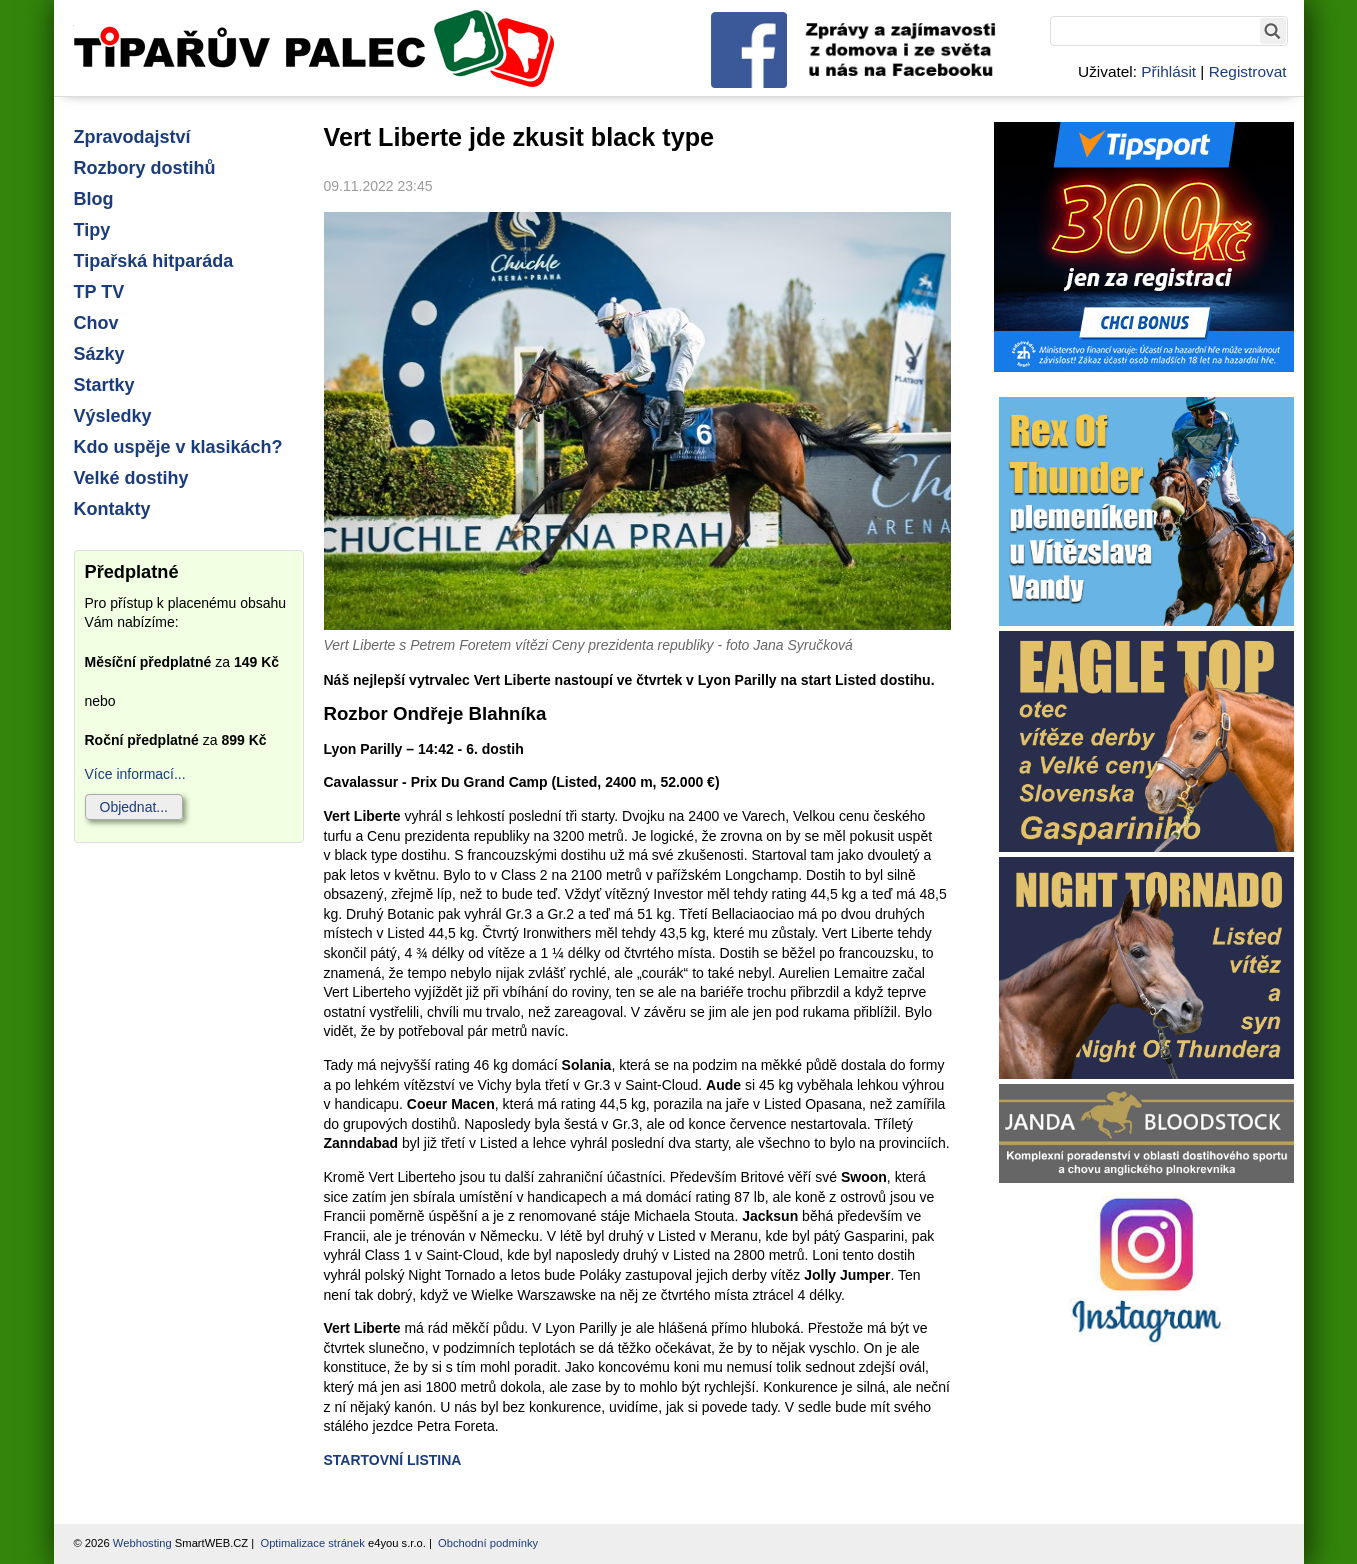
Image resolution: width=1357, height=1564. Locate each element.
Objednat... (134, 807)
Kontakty (112, 509)
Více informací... (135, 774)
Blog (94, 199)
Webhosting (142, 1543)
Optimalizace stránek (312, 1543)
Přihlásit (1168, 71)
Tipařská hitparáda (154, 261)
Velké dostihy (131, 478)
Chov (96, 323)
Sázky (99, 354)
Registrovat (1248, 71)
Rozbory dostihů (145, 168)
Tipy (92, 230)
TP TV (99, 292)
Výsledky (113, 416)
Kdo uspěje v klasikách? (178, 447)
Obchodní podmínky (488, 1543)
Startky (104, 385)
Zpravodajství (132, 137)
